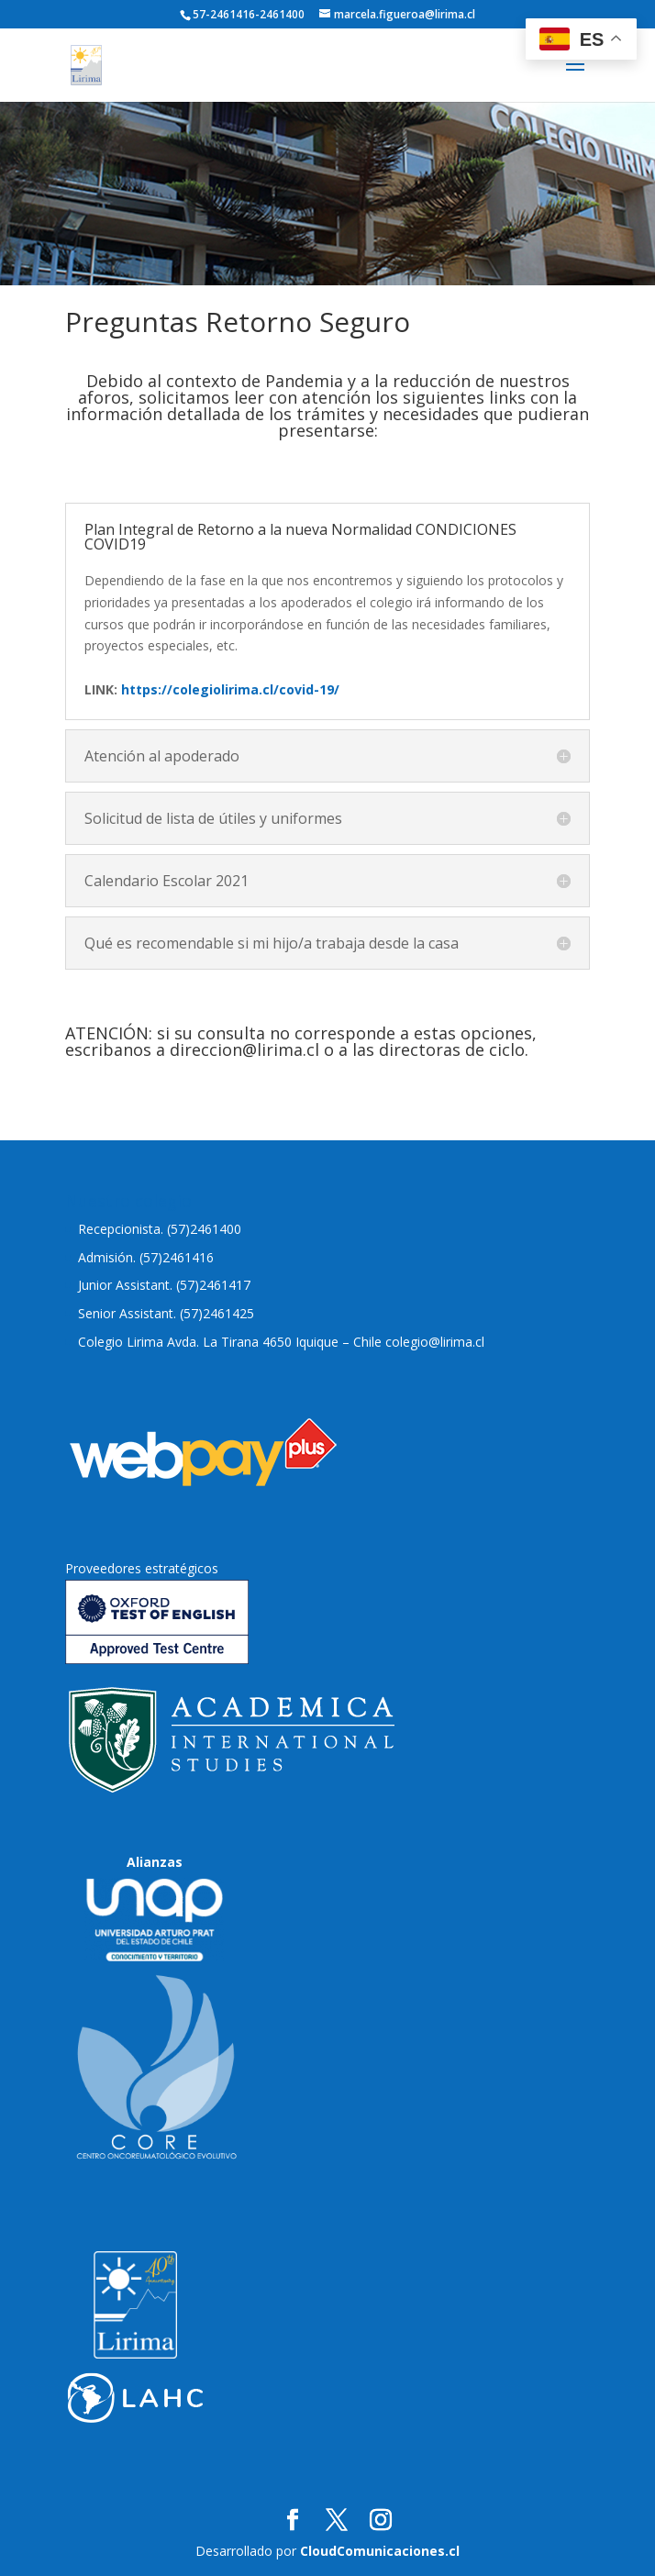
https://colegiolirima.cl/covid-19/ (230, 689)
